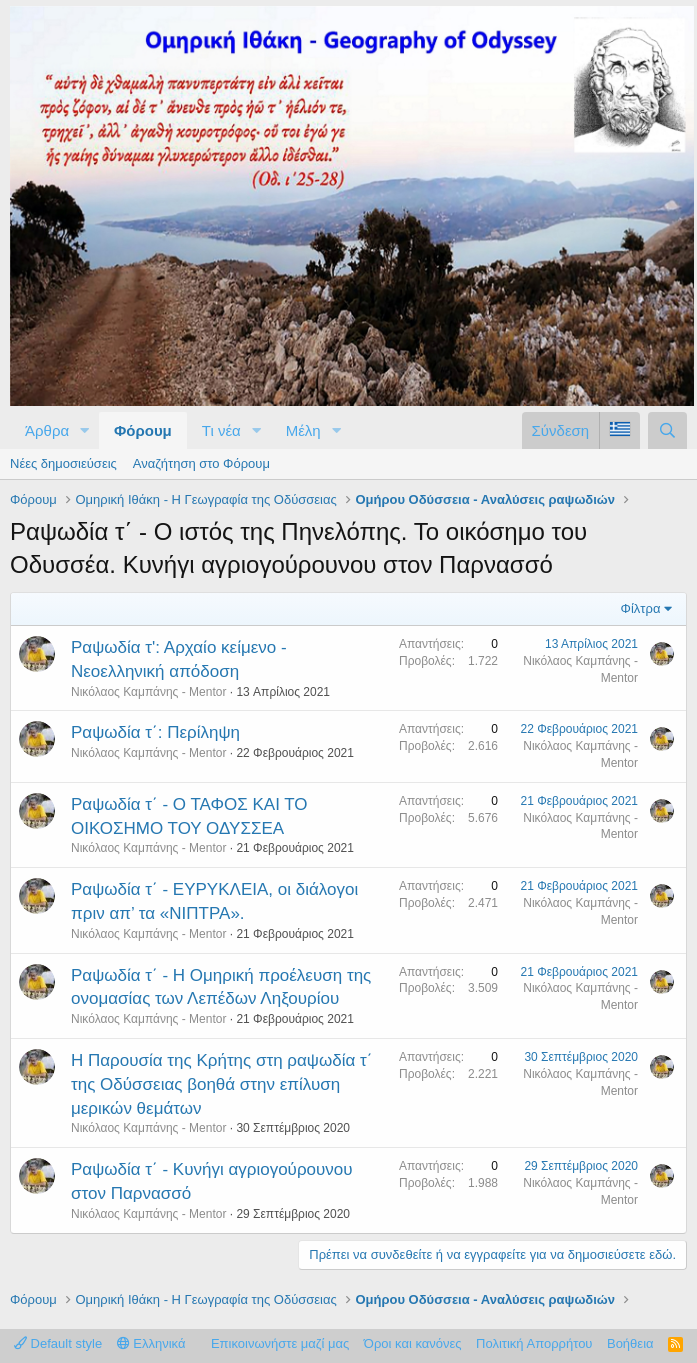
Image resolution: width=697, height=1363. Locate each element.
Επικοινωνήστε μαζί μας (280, 1343)
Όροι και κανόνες (413, 1343)
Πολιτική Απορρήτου (534, 1343)
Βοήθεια (630, 1343)
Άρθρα (47, 430)
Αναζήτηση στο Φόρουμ (201, 463)
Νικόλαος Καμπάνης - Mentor (148, 692)
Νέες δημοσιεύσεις (63, 463)
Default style (58, 1343)
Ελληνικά (151, 1343)
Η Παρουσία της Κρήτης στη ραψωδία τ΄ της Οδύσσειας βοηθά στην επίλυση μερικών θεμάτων (221, 1084)
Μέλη (303, 430)
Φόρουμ (143, 430)
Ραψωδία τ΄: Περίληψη (155, 732)
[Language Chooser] (619, 430)
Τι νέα (221, 430)
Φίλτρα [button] (641, 608)
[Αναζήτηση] (667, 430)
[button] (85, 430)
